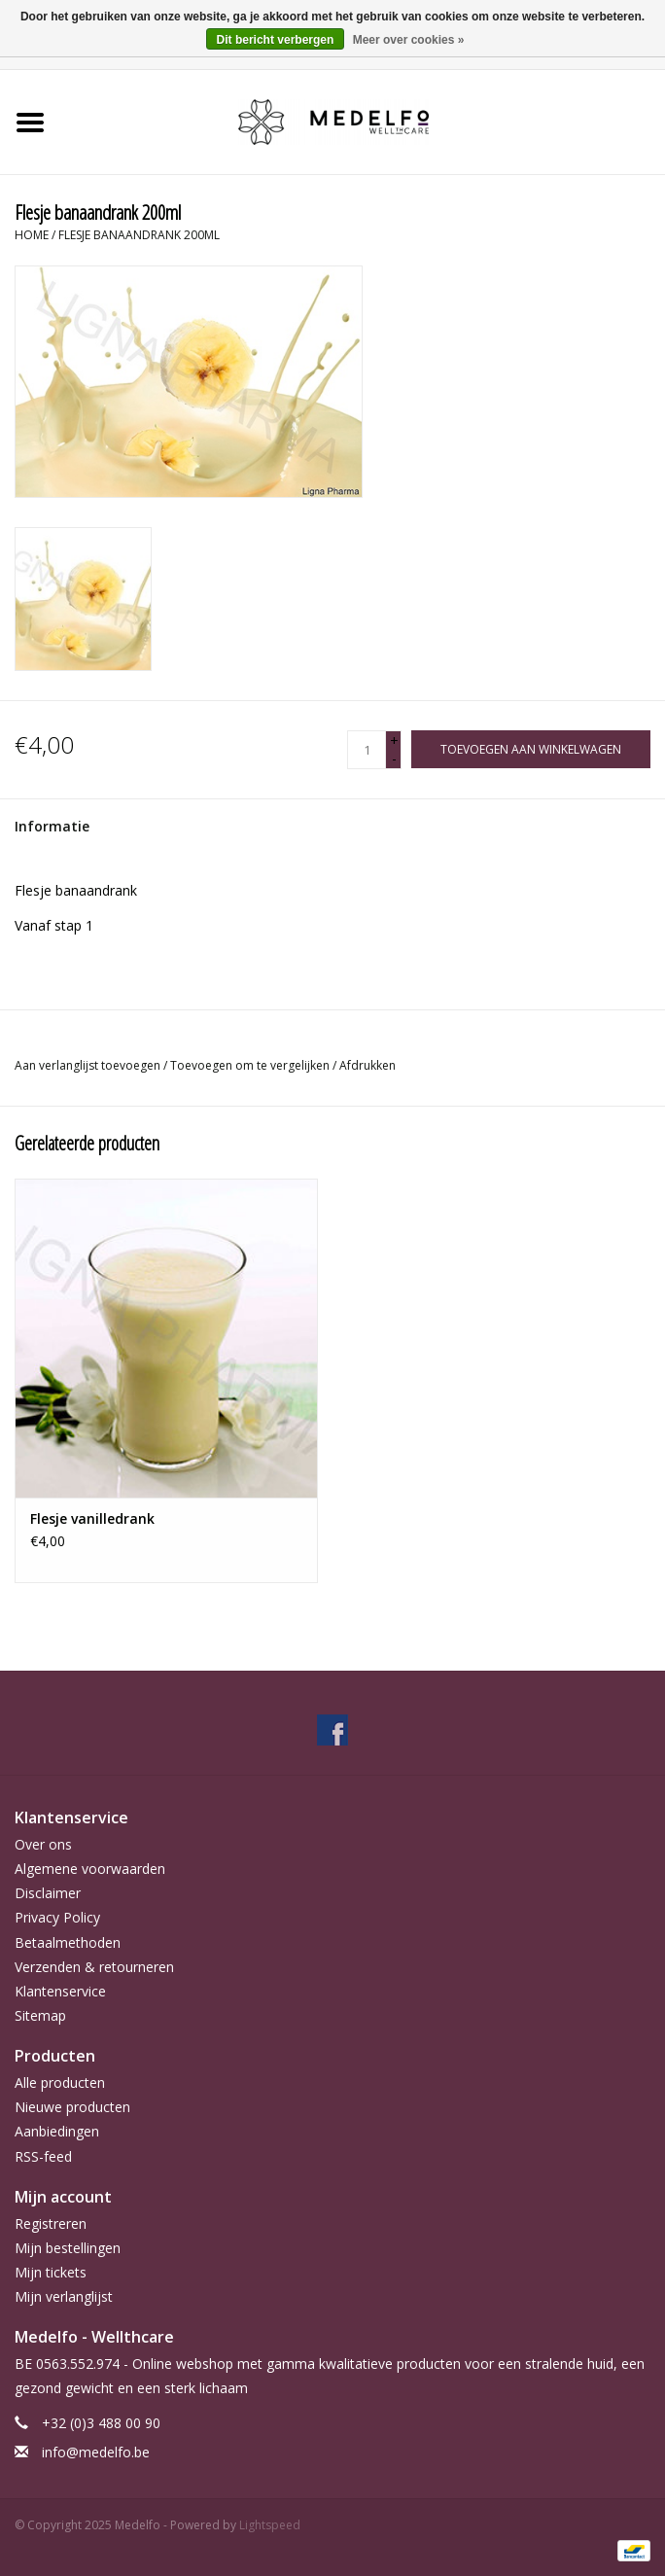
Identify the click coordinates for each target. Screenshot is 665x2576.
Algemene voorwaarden (90, 1868)
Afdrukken (367, 1065)
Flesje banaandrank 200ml (139, 235)
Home (32, 235)
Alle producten (60, 2082)
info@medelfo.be (96, 2452)
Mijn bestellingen (68, 2248)
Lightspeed (269, 2525)
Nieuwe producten (72, 2107)
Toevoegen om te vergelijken (251, 1065)
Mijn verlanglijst (64, 2296)
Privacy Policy (57, 1917)
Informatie (52, 826)
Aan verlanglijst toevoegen (89, 1065)
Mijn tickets (51, 2272)
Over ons (43, 1844)
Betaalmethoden (68, 1942)
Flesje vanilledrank (92, 1518)
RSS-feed (43, 2156)
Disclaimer (48, 1893)
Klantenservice (60, 1991)
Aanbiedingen (57, 2131)
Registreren (51, 2223)
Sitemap (40, 2015)
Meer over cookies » (409, 40)
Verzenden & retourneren (94, 1967)
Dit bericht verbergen (275, 40)
